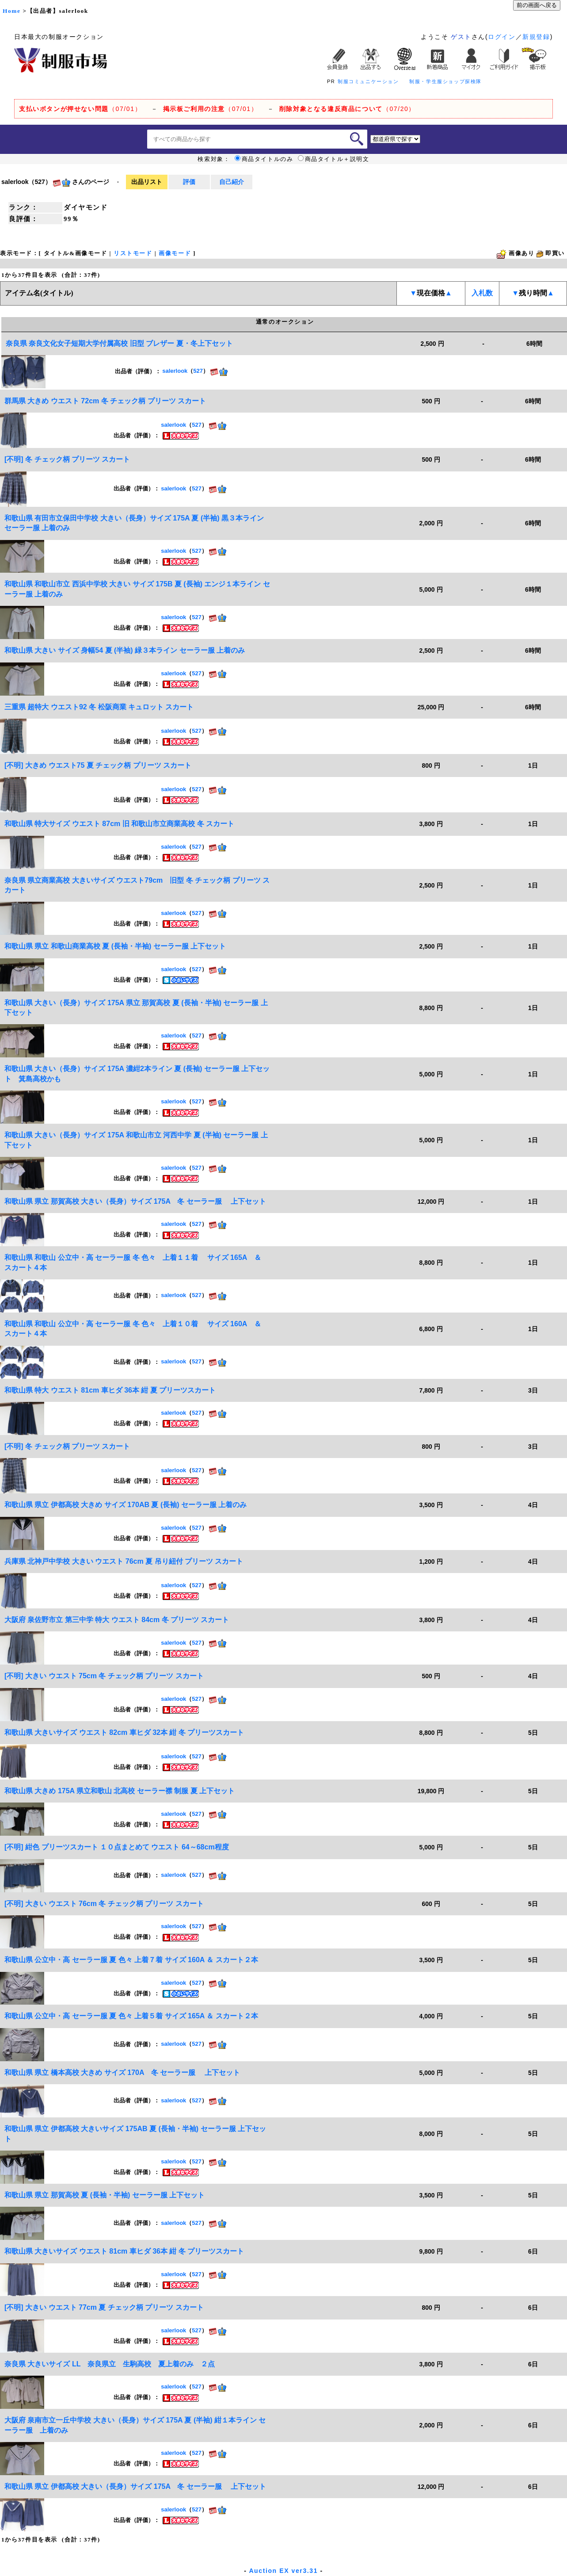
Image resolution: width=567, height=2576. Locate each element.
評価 (189, 181)
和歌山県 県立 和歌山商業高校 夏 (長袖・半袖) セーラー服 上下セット (115, 946)
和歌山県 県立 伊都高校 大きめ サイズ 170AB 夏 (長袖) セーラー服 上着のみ (125, 1504)
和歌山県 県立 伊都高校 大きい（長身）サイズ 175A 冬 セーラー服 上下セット (135, 2486)
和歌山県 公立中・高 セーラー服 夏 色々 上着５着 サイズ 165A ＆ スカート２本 (131, 2016)
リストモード (133, 253)
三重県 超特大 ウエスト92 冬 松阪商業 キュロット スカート (99, 707)
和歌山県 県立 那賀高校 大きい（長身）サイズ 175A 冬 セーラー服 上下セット (135, 1201)
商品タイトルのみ (264, 159)
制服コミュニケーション (368, 81)
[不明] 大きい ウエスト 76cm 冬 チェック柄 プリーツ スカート (104, 1903)
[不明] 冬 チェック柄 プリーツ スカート (67, 459)
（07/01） (80, 108)
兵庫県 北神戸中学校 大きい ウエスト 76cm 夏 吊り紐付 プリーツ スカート (123, 1561)
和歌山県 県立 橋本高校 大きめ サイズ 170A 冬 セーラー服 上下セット (122, 2072)
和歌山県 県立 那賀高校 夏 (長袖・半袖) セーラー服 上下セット (104, 2195)
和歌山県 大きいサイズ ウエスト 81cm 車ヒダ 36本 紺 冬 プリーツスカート (124, 2251)
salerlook (174, 371)
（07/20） (347, 108)
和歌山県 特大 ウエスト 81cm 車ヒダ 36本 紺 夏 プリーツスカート (110, 1390)
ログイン (501, 36)
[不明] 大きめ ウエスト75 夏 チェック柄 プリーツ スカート (97, 765)
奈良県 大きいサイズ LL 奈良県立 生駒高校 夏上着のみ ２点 (109, 2364)
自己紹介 (231, 181)
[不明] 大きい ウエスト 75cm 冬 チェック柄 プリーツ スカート (104, 1676)
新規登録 (536, 36)
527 (198, 371)
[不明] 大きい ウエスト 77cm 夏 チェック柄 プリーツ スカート (104, 2307)
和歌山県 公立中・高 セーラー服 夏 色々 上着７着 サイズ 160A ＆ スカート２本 (131, 1960)
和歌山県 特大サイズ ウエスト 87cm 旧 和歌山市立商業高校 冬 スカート (119, 823)
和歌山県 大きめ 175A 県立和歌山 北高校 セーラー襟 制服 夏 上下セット (119, 1791)
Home (11, 11)
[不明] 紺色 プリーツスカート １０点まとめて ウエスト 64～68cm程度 (116, 1847)
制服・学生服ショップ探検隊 (445, 81)
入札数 (482, 293)
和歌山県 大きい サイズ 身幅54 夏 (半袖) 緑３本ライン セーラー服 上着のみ (124, 650)
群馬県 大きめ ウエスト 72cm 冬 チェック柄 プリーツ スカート (105, 401)
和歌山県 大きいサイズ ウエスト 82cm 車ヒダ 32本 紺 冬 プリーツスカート (124, 1732)
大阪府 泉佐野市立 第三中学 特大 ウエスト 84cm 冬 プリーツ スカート (116, 1619)
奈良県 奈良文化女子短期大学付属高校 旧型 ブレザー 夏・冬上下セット (119, 343)
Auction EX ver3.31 (283, 2570)
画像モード (175, 253)
